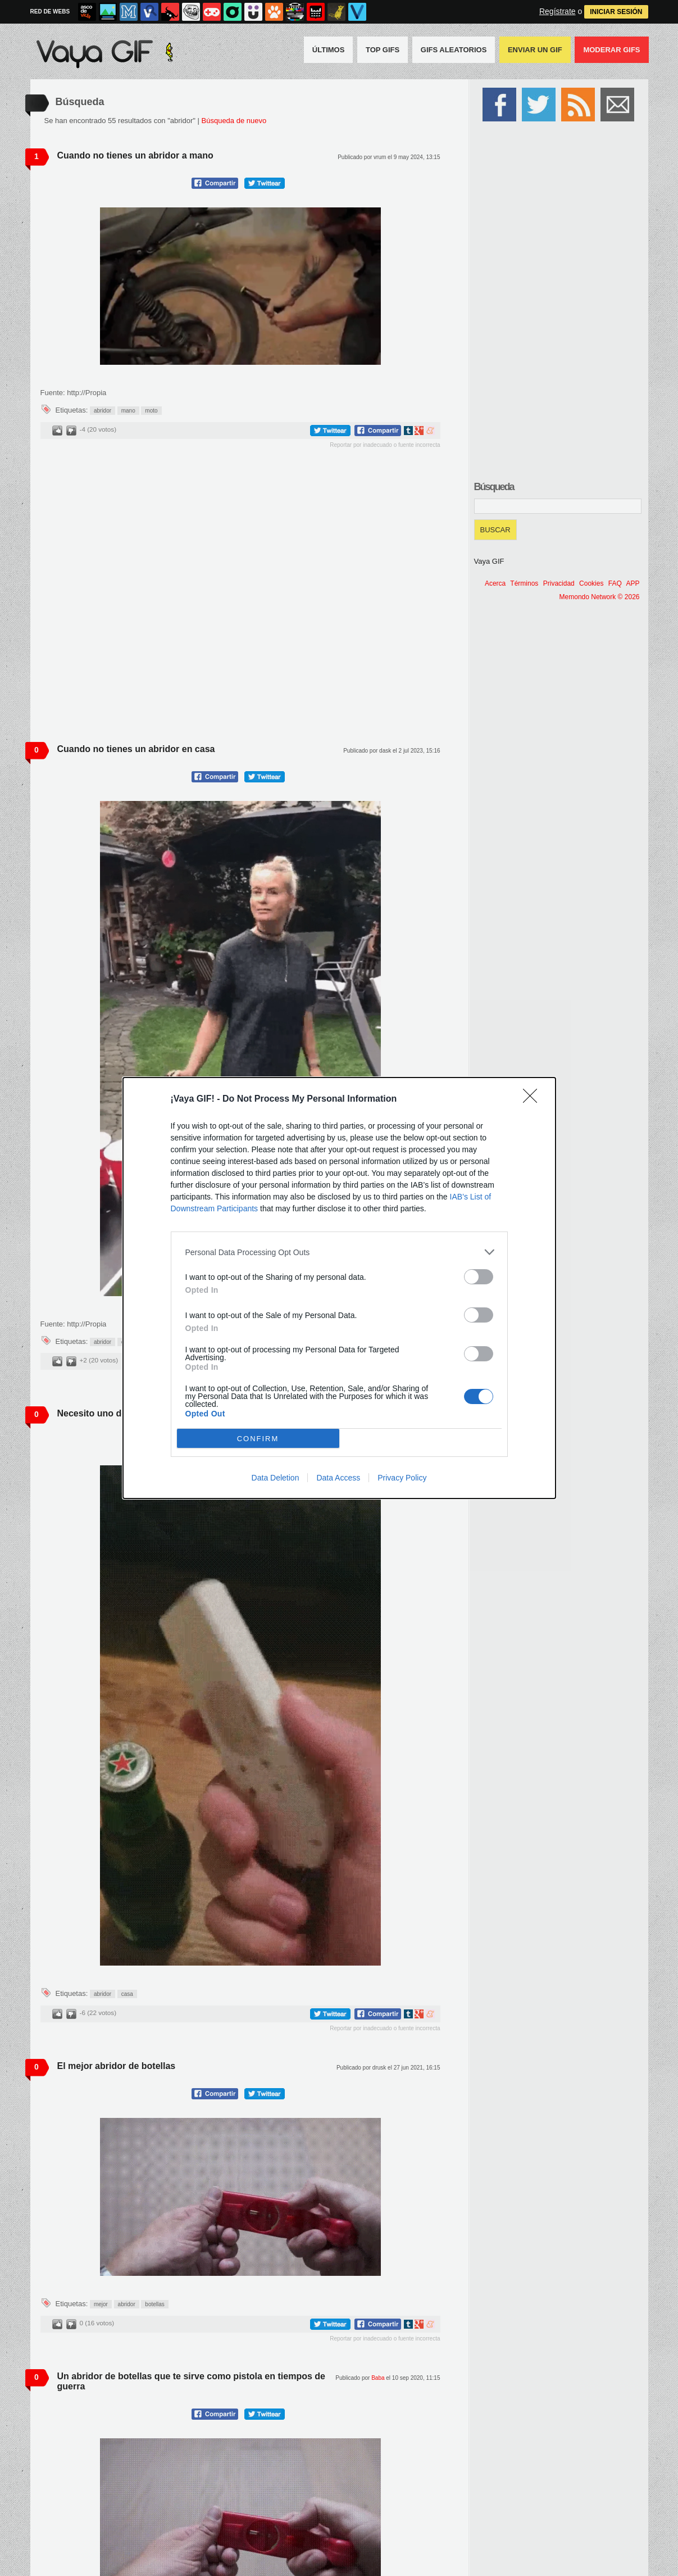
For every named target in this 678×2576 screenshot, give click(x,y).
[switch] (478, 1276)
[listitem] (339, 1252)
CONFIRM (258, 1438)
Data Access (338, 1477)
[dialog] (339, 1288)
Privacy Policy (401, 1477)
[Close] (533, 1099)
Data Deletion (275, 1477)
